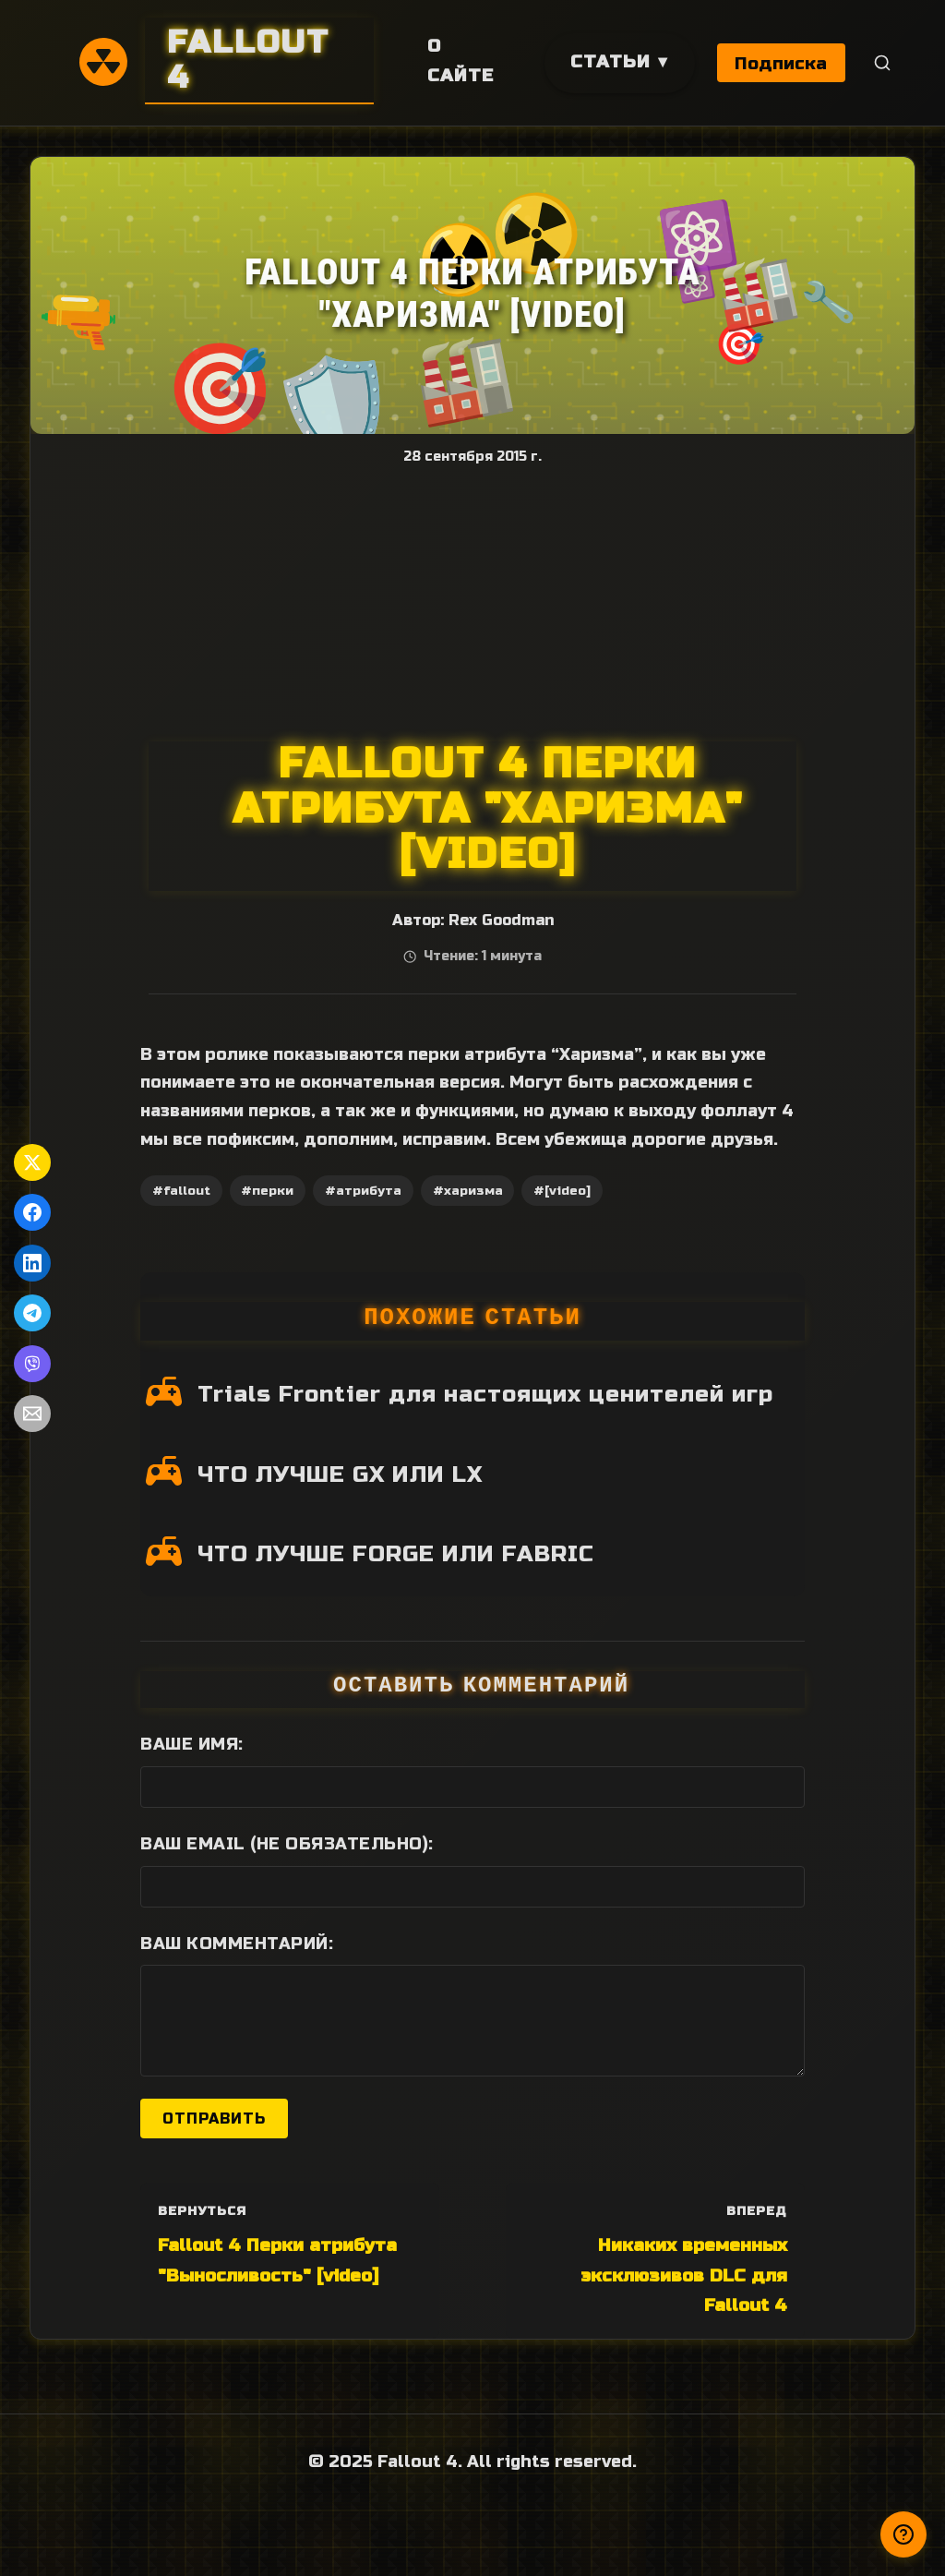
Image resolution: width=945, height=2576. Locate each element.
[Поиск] (882, 63)
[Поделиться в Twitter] (32, 1162)
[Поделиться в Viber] (32, 1363)
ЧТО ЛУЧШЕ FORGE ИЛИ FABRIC (395, 1554)
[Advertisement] (472, 603)
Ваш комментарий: (236, 1943)
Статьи (609, 61)
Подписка (781, 63)
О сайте (460, 61)
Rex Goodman (501, 920)
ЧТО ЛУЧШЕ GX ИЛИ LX (340, 1474)
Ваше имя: (192, 1744)
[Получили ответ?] (903, 2534)
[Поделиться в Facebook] (32, 1212)
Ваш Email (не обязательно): (287, 1844)
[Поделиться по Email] (32, 1413)
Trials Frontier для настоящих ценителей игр (485, 1394)
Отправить (214, 2118)
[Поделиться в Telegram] (32, 1312)
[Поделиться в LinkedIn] (32, 1263)
